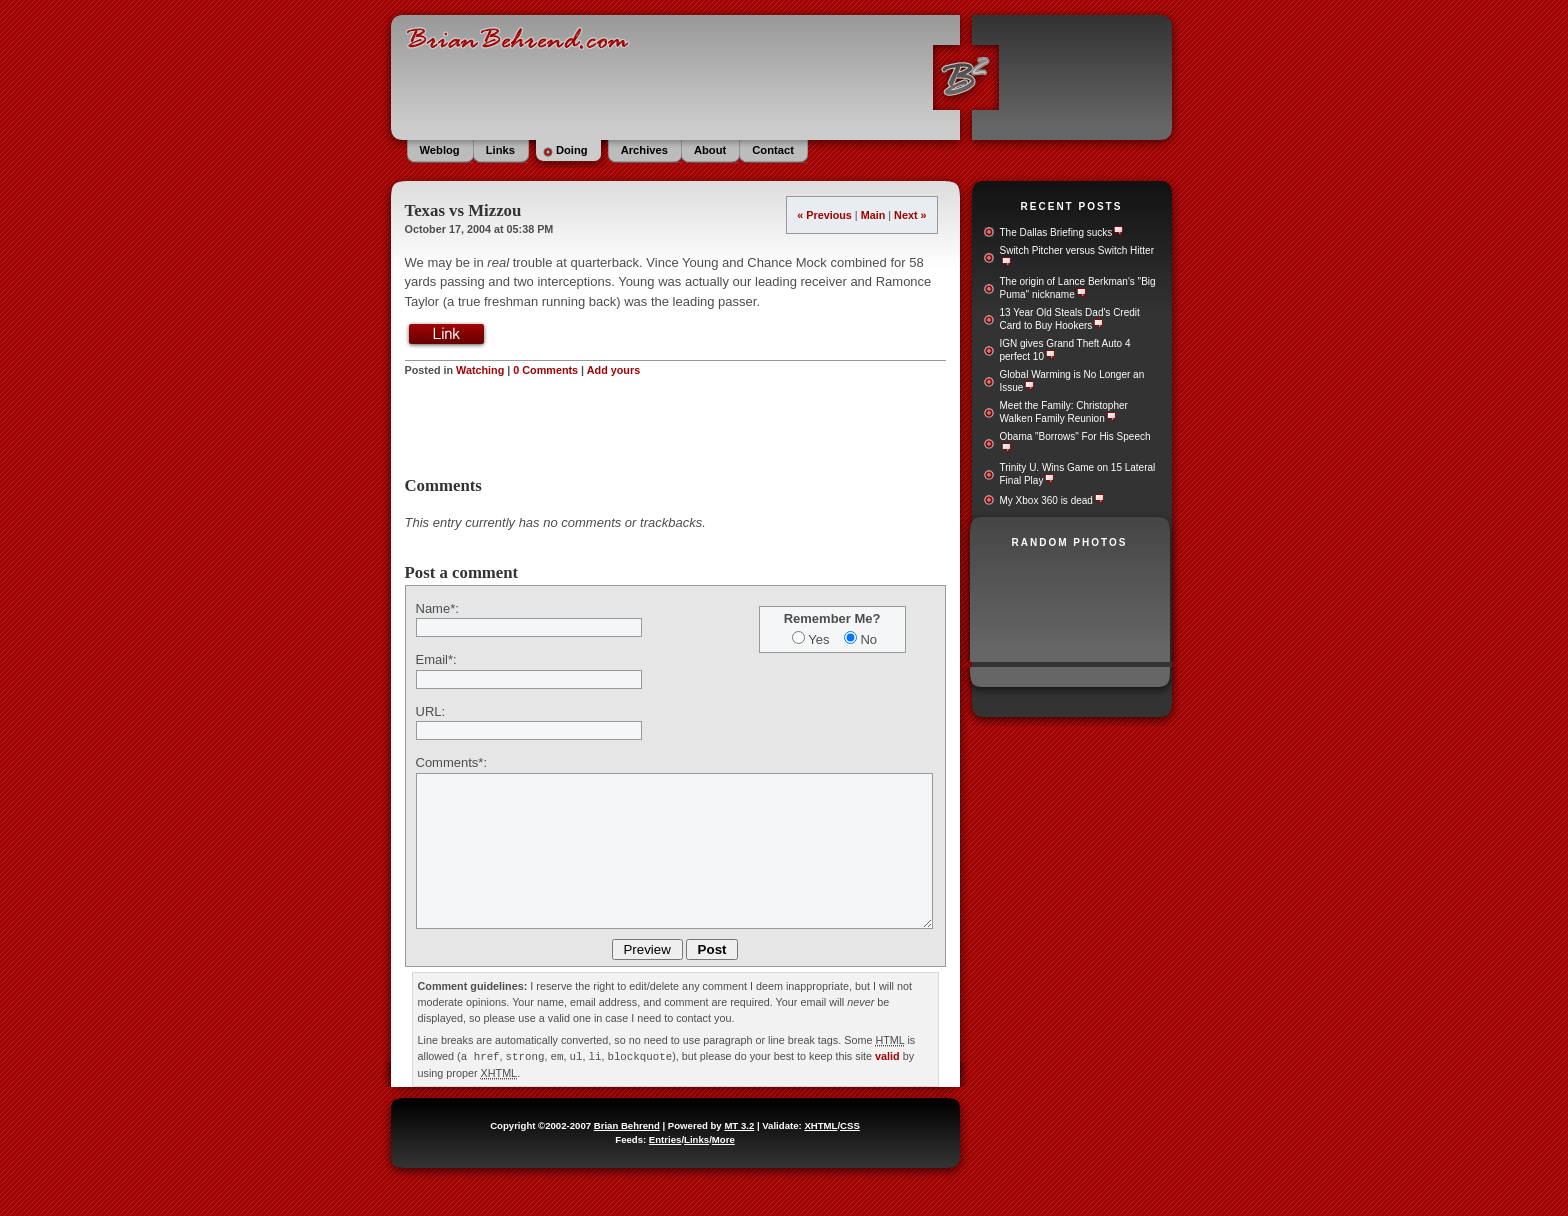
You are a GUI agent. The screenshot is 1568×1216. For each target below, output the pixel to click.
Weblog (440, 150)
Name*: (437, 608)
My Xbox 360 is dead (1046, 500)
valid (887, 1056)
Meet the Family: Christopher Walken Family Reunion (1064, 412)
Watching (480, 370)
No (868, 639)
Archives (644, 150)
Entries (665, 1138)
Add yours (613, 370)
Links (500, 150)
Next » (910, 215)
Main (873, 215)
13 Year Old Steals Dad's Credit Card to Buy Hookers (1070, 319)
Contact (773, 150)
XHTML (820, 1124)
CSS (850, 1124)
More (723, 1138)
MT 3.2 (739, 1124)
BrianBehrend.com (782, 75)
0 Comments (545, 370)
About (710, 150)
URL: (431, 711)
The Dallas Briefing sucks (1056, 232)
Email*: (436, 659)
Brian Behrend (627, 1124)
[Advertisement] (675, 427)
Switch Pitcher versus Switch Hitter (1077, 250)
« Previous (824, 215)
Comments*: (452, 762)
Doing (572, 150)
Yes (818, 639)
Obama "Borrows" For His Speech (1075, 436)
